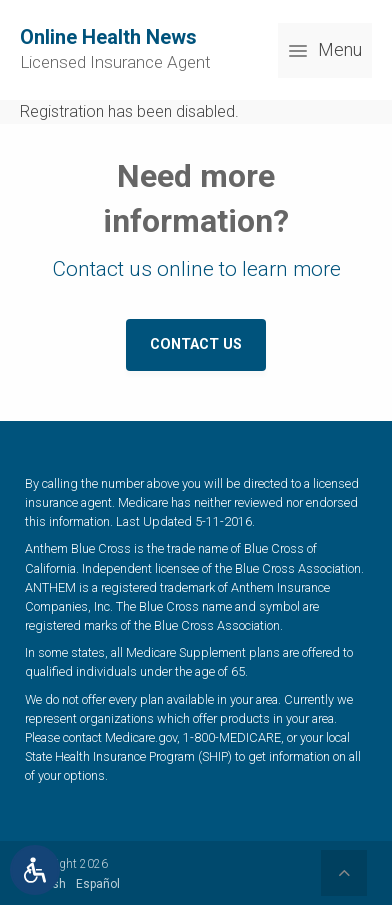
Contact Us (196, 344)
